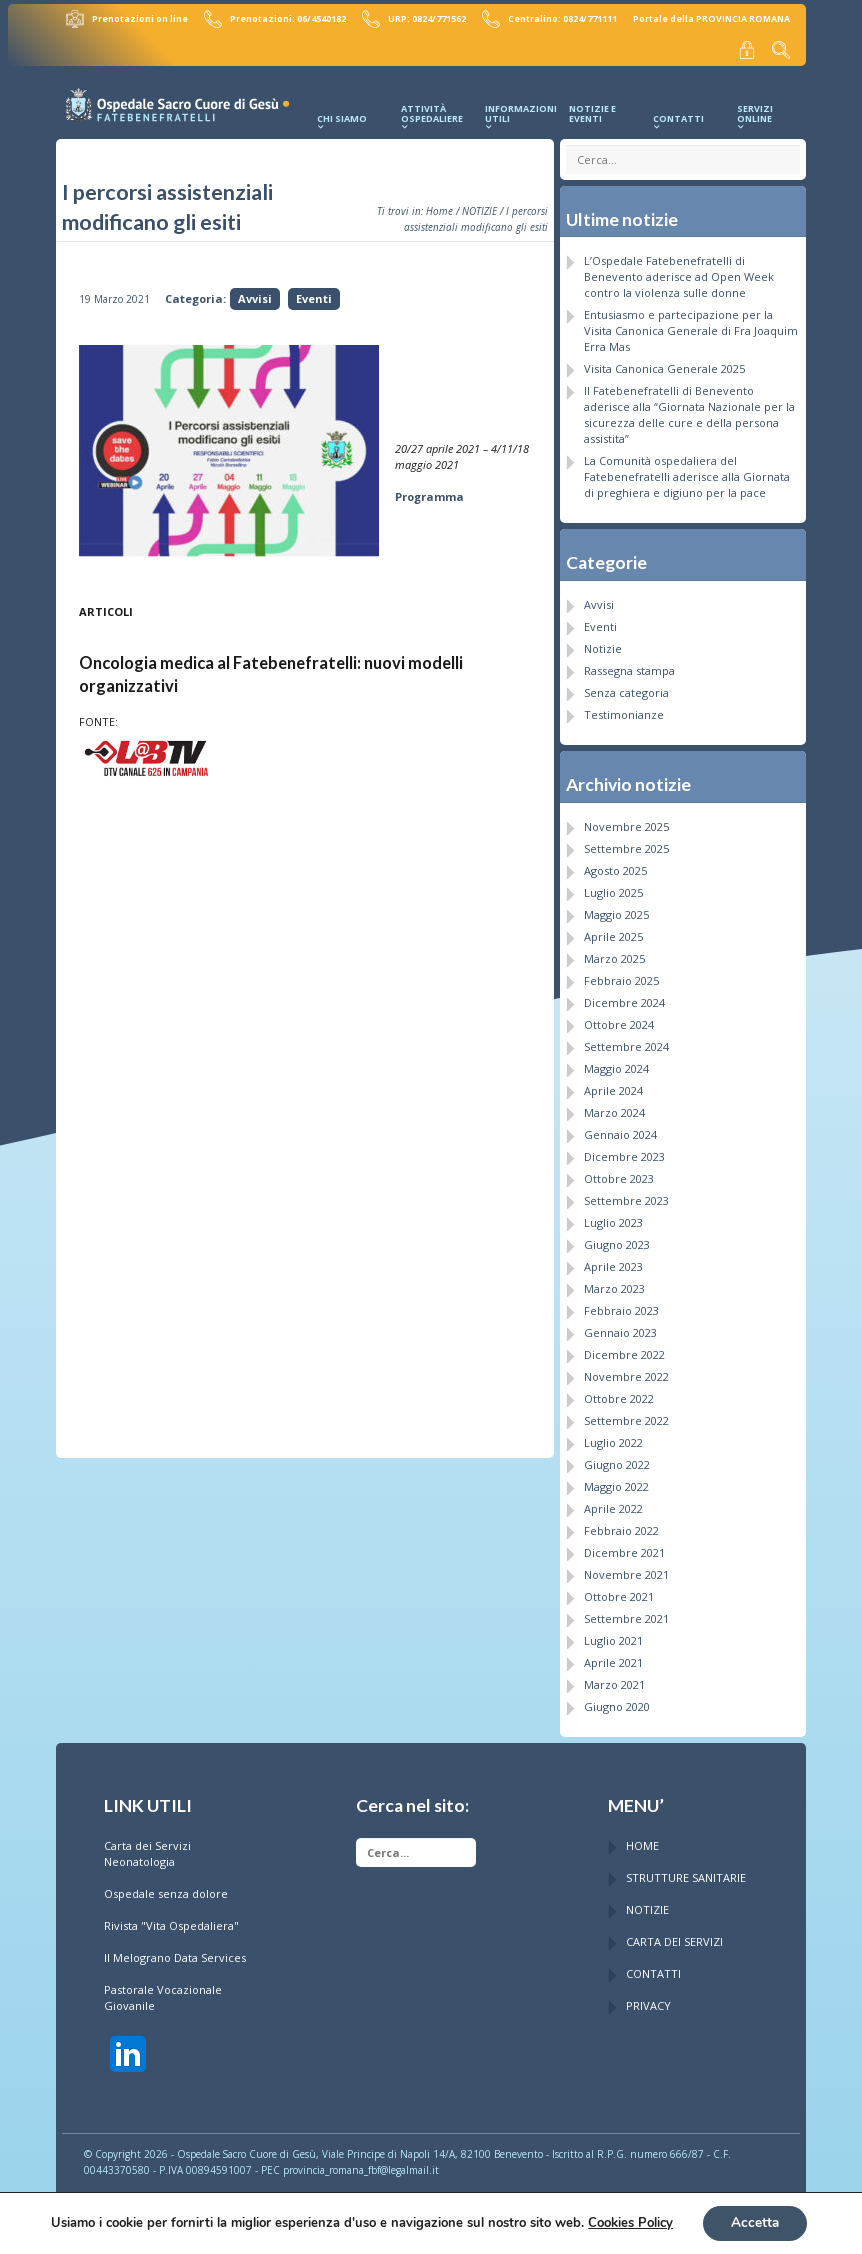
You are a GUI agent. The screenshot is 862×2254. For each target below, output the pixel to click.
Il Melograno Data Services (175, 1953)
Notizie (603, 644)
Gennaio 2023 (620, 1327)
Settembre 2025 (626, 843)
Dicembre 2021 (624, 1547)
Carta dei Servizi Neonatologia (147, 1849)
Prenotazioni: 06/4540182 (280, 18)
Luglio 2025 (613, 887)
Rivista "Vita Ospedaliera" (171, 1921)
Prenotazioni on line (134, 18)
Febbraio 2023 (621, 1305)
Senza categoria (626, 688)
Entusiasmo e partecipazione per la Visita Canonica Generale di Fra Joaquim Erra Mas (691, 326)
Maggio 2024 (616, 1063)
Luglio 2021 (613, 1635)
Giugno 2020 (617, 1701)
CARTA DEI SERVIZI (674, 1937)
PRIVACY (648, 2001)
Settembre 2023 (626, 1195)
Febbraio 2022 (621, 1525)
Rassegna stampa (629, 666)
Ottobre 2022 (619, 1393)
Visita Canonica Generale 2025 (664, 364)
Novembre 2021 (626, 1569)
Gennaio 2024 (620, 1129)
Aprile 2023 (613, 1261)
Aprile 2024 (613, 1085)
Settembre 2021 (626, 1613)
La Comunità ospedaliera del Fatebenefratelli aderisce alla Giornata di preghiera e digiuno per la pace (687, 472)
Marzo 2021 (614, 1679)
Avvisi (255, 294)
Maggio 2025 (616, 909)
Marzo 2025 (614, 953)
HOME (642, 1841)
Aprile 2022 (613, 1503)
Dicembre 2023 (624, 1151)
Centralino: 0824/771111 (550, 18)
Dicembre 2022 (624, 1349)
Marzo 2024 (614, 1107)
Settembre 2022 (626, 1415)
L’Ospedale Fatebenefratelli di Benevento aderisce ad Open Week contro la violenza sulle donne (679, 272)
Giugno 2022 (617, 1459)
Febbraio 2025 (621, 975)
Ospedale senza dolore (166, 1889)
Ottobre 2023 (619, 1173)
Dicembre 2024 (624, 997)
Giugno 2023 (617, 1239)
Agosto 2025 (615, 865)
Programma (429, 492)
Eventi (314, 294)
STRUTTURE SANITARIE (686, 1873)
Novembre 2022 (626, 1371)
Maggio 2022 (616, 1481)
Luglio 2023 (613, 1217)
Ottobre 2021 (619, 1591)
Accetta (754, 2222)
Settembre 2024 (626, 1041)
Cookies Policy (628, 2223)
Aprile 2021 (613, 1657)
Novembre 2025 (626, 821)
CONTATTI (653, 1969)
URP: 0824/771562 (417, 18)
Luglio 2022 (613, 1437)
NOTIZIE (479, 207)
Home (439, 207)
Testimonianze (624, 710)
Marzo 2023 (614, 1283)
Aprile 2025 (613, 931)
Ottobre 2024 (619, 1019)
